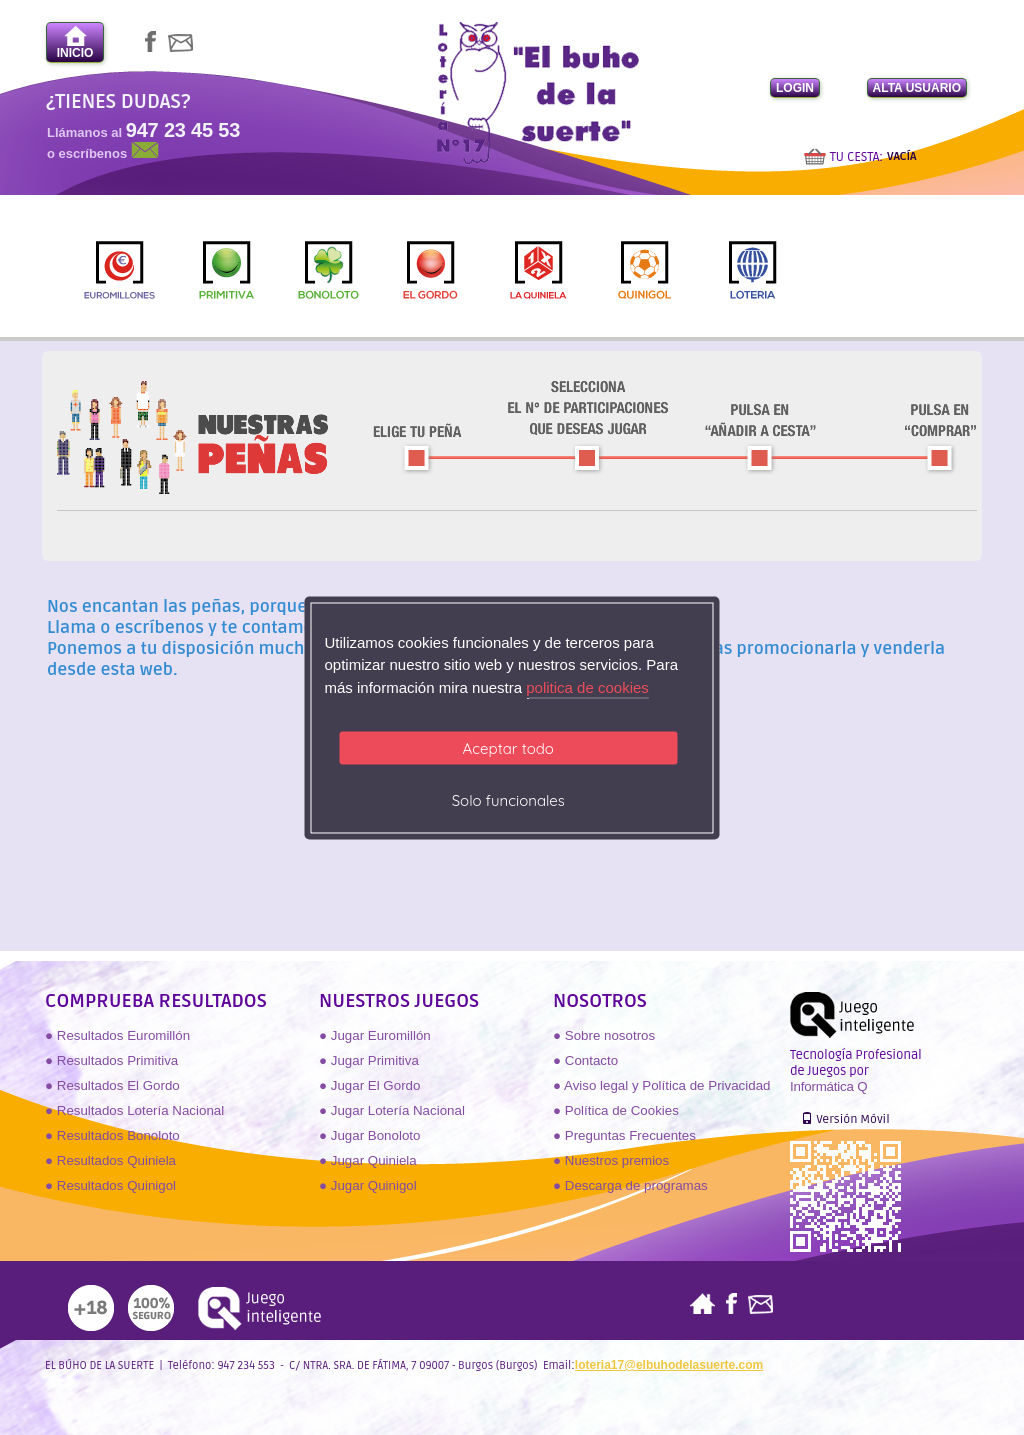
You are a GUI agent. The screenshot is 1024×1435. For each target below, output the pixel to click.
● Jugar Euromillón (375, 1035)
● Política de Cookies (616, 1110)
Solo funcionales (508, 800)
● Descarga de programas (630, 1185)
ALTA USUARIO (917, 88)
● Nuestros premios (611, 1160)
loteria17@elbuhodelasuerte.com (669, 1365)
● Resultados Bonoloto (112, 1135)
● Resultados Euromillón (117, 1035)
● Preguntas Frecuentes (624, 1135)
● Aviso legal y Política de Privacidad (661, 1085)
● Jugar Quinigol (368, 1185)
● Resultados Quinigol (110, 1185)
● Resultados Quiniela (110, 1160)
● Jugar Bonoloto (369, 1135)
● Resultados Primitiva (111, 1060)
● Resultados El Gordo (112, 1085)
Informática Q (828, 1086)
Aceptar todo (508, 748)
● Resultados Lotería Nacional (134, 1110)
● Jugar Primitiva (369, 1060)
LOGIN (795, 88)
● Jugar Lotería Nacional (392, 1110)
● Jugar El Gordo (369, 1085)
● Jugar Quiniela (368, 1160)
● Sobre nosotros (604, 1035)
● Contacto (585, 1060)
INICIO (75, 42)
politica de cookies (587, 686)
